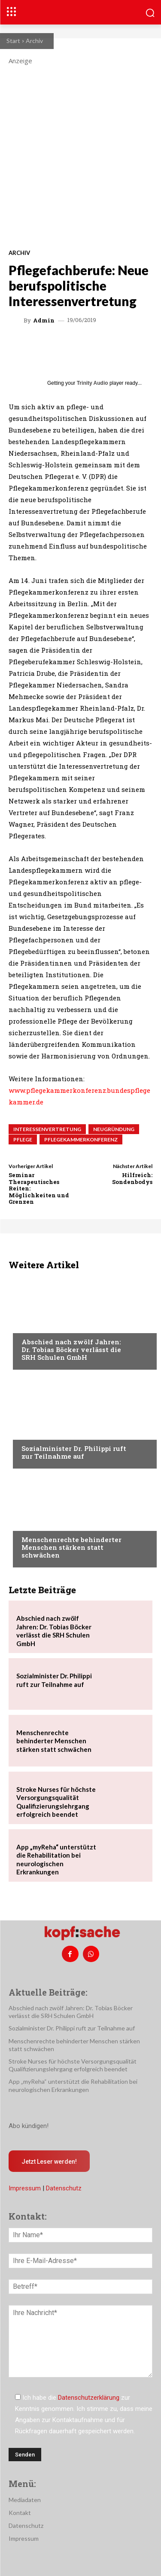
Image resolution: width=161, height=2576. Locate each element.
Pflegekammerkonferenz (81, 1139)
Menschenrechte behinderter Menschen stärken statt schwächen (71, 1547)
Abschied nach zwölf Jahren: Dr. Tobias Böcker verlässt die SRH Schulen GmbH (71, 1349)
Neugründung (113, 1129)
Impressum (25, 2188)
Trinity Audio (92, 383)
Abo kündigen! (29, 2126)
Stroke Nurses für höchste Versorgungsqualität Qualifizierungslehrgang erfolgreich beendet (73, 2065)
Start (13, 40)
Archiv (34, 40)
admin (44, 320)
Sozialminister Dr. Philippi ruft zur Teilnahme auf (73, 1452)
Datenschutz (64, 2188)
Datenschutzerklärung (88, 2397)
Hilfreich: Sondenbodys (132, 1178)
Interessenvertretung (47, 1129)
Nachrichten (41, 1325)
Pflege (22, 1139)
